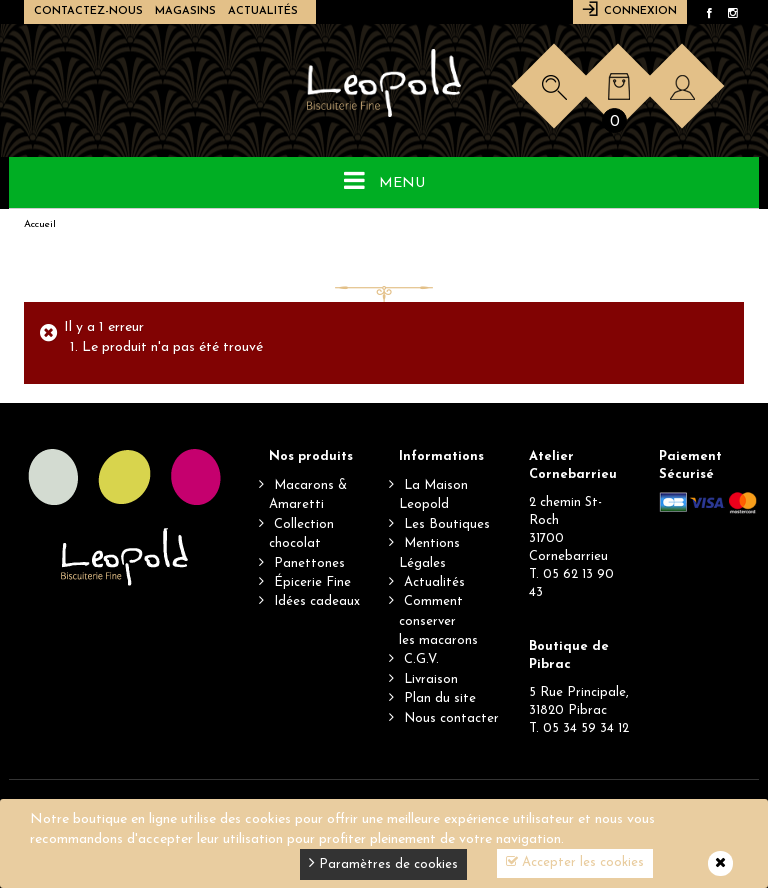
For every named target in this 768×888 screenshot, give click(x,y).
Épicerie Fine (312, 582)
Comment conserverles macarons (438, 621)
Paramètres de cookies (383, 862)
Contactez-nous (88, 11)
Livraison (431, 679)
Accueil (40, 224)
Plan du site (440, 698)
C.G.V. (421, 659)
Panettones (309, 563)
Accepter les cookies (575, 862)
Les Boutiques (447, 524)
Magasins (185, 11)
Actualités (263, 11)
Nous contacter (451, 718)
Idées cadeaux (317, 601)
